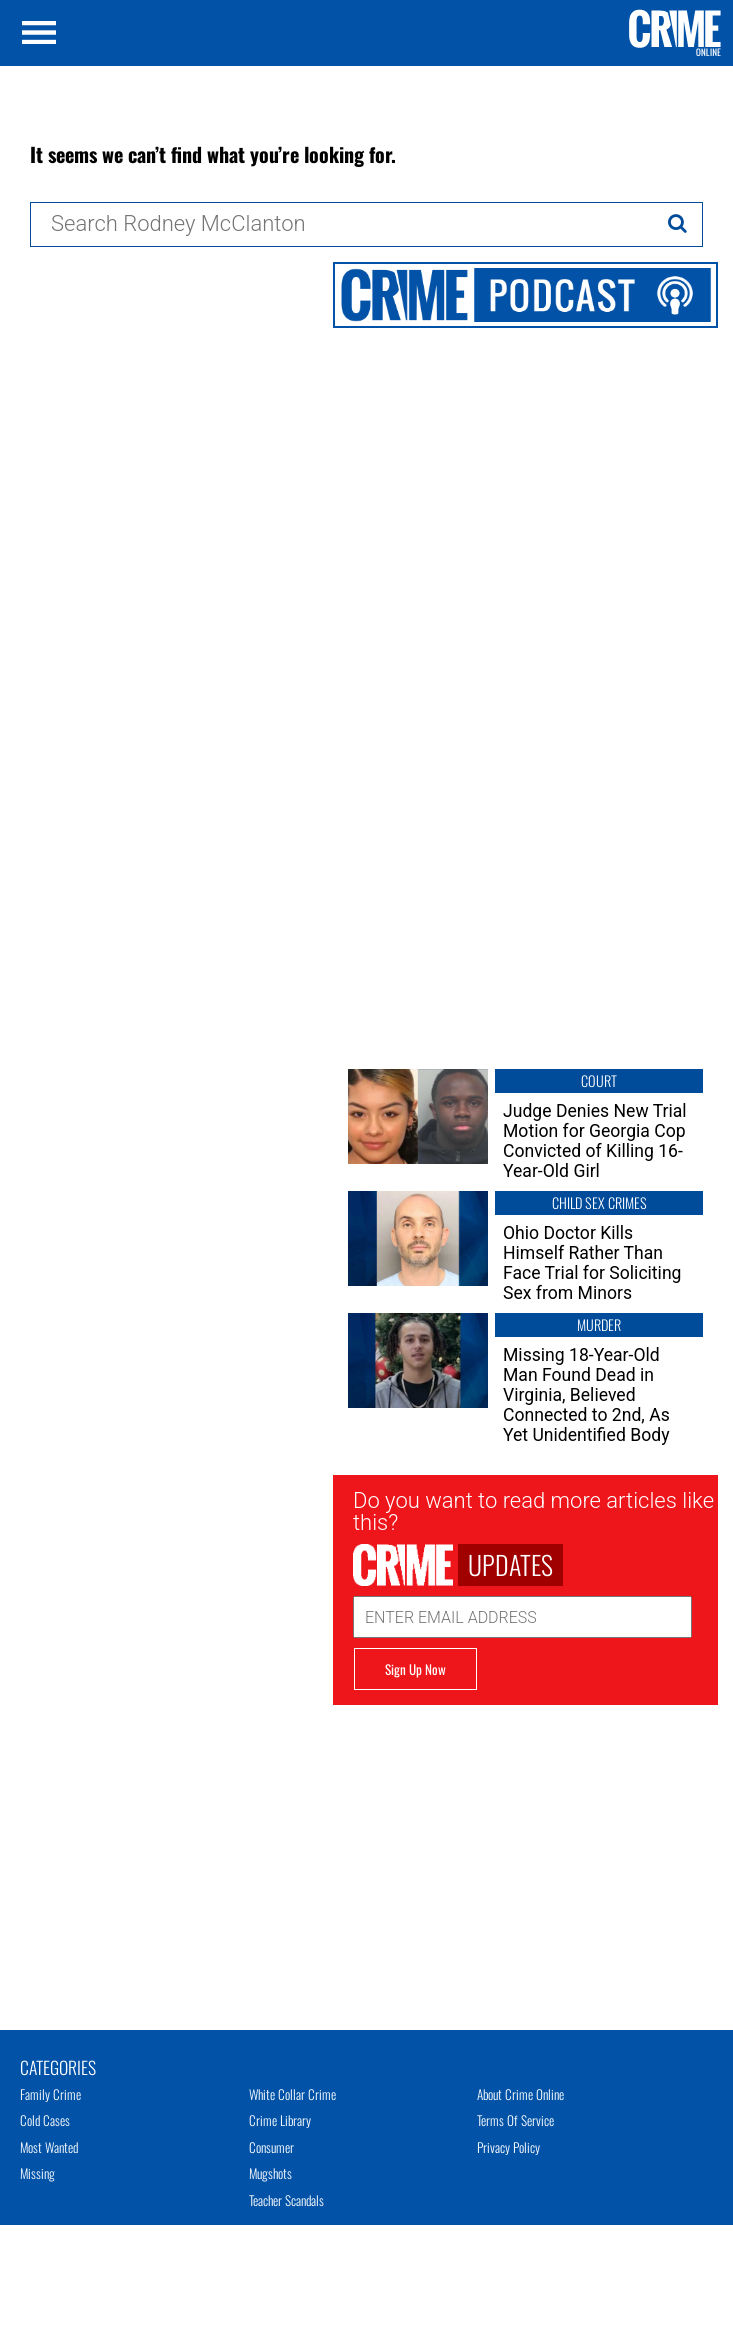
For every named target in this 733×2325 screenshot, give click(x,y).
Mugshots (270, 2173)
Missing (37, 2173)
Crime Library (280, 2120)
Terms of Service (515, 2120)
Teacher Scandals (286, 2200)
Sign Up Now (415, 1669)
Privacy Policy (508, 2147)
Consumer (271, 2147)
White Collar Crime (292, 2094)
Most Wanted (49, 2147)
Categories (58, 2066)
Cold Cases (45, 2120)
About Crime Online (520, 2094)
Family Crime (50, 2094)
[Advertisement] (525, 1845)
